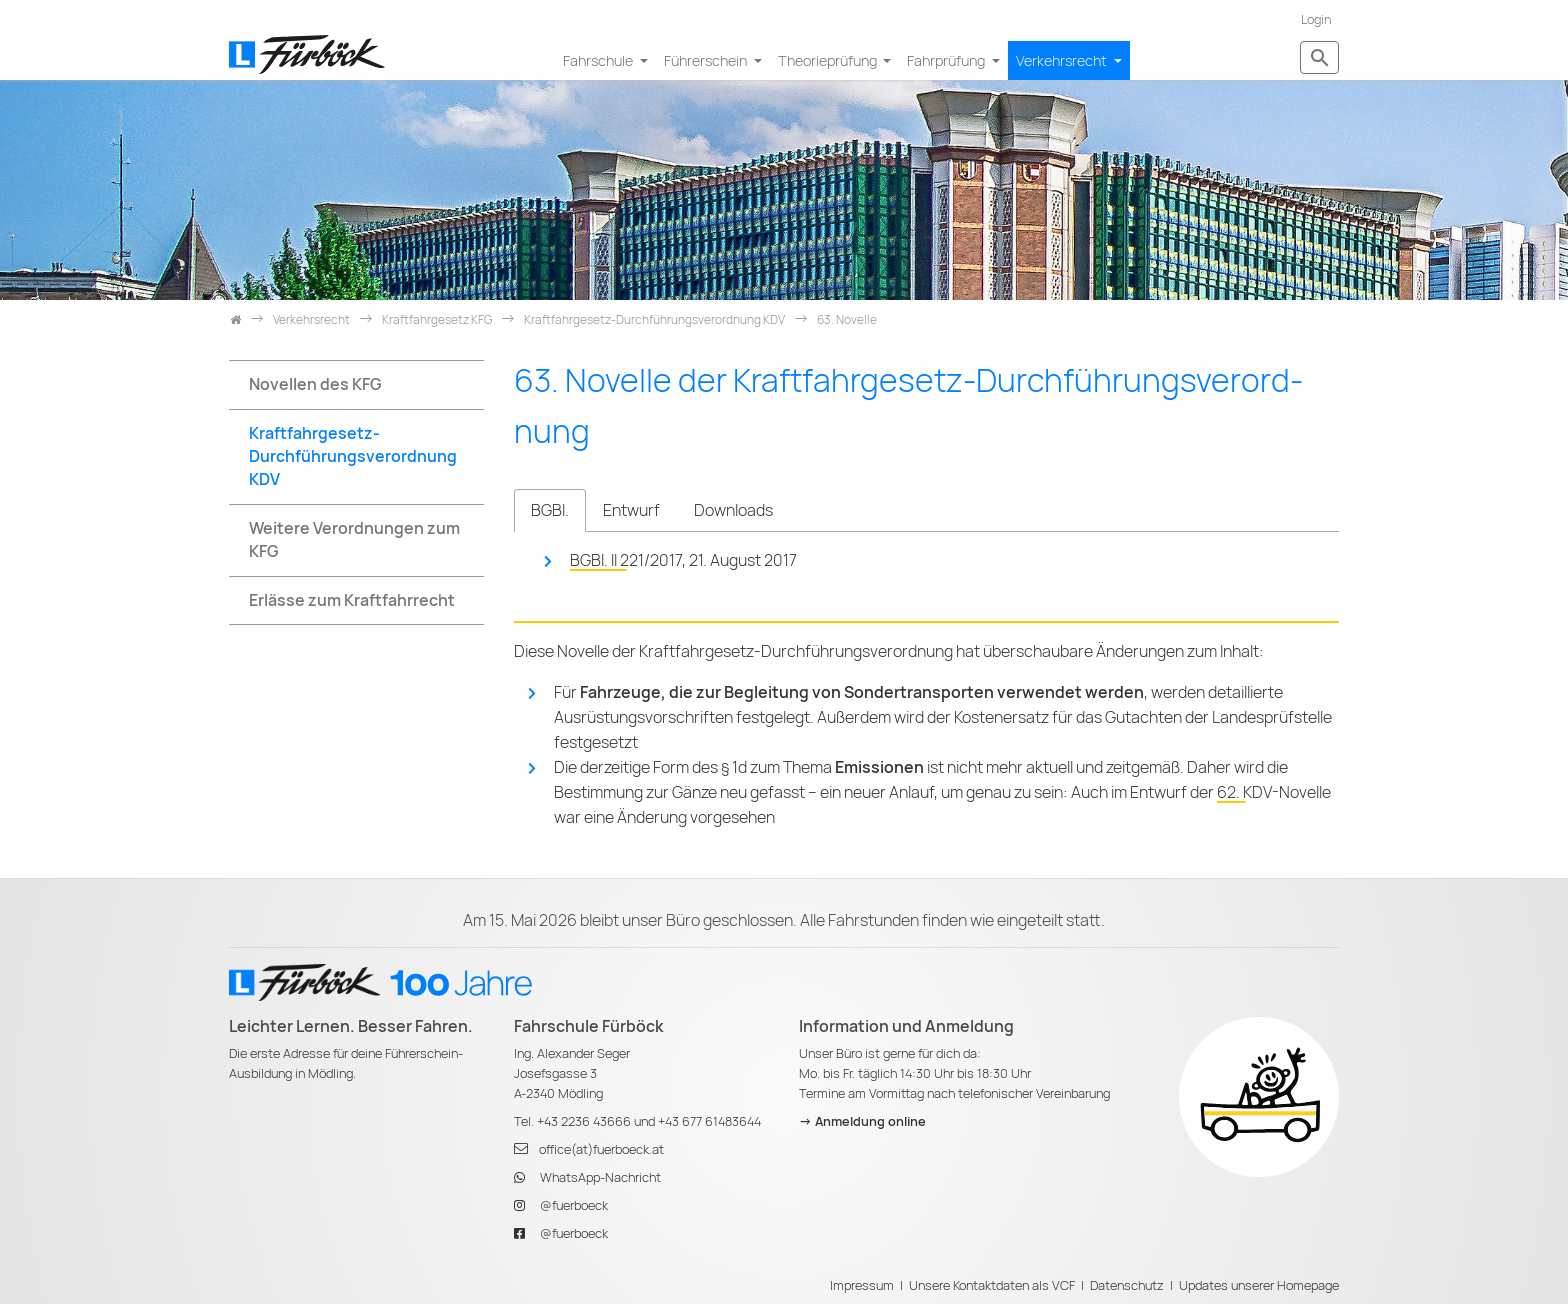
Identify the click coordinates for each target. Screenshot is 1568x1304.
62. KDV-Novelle (1274, 792)
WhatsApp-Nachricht (600, 1177)
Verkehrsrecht (1063, 60)
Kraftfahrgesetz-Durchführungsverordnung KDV (353, 456)
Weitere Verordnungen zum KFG (354, 540)
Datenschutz (1127, 1285)
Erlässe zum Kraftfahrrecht (352, 600)
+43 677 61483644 (709, 1121)
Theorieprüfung (829, 60)
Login (1316, 19)
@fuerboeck (574, 1205)
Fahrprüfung (947, 60)
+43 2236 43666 (584, 1121)
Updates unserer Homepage (1259, 1285)
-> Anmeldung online (862, 1121)
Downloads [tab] (733, 510)
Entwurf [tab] (631, 510)
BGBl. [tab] (550, 510)
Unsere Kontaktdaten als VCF (992, 1285)
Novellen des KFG (315, 384)
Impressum (862, 1285)
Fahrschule (599, 60)
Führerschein (707, 60)
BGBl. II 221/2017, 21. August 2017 (683, 560)
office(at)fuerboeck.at (601, 1149)
